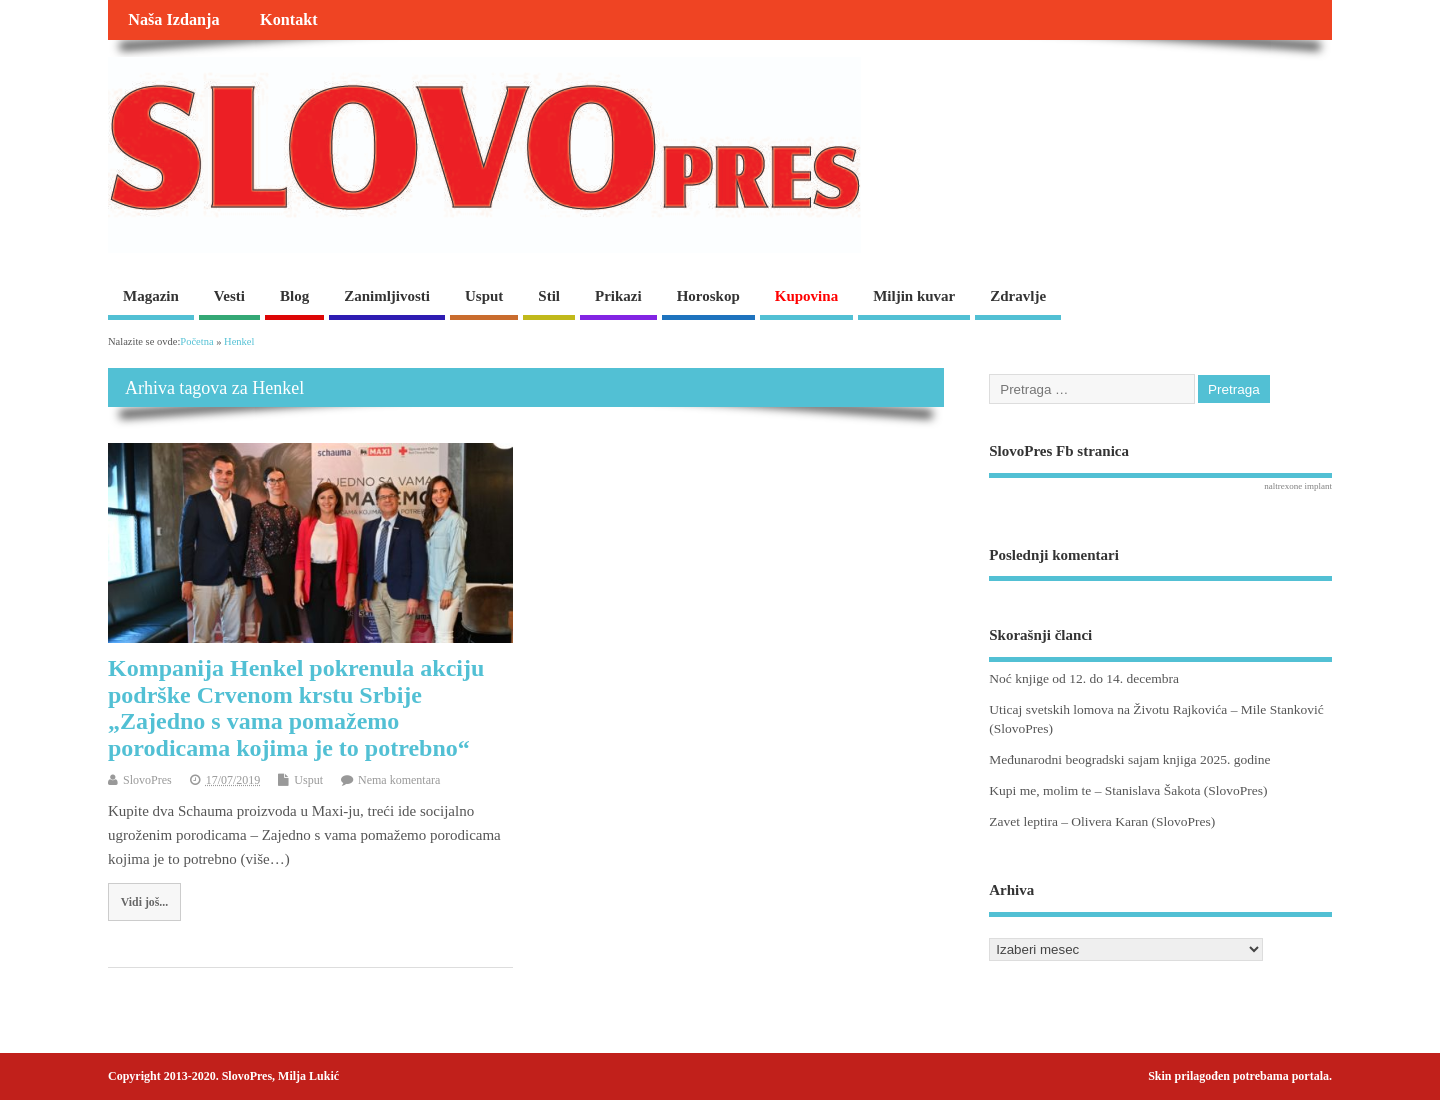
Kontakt (289, 20)
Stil (549, 296)
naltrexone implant (1298, 486)
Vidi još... (144, 902)
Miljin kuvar (914, 296)
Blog (294, 296)
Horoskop (708, 296)
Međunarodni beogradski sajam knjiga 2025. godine (1129, 759)
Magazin (151, 296)
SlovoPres (147, 780)
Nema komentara (399, 780)
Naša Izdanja (173, 20)
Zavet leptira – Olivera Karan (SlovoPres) (1102, 821)
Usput (484, 296)
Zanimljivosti (387, 296)
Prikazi (618, 296)
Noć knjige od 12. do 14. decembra (1084, 678)
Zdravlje (1018, 296)
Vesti (229, 296)
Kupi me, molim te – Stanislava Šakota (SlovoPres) (1128, 790)
